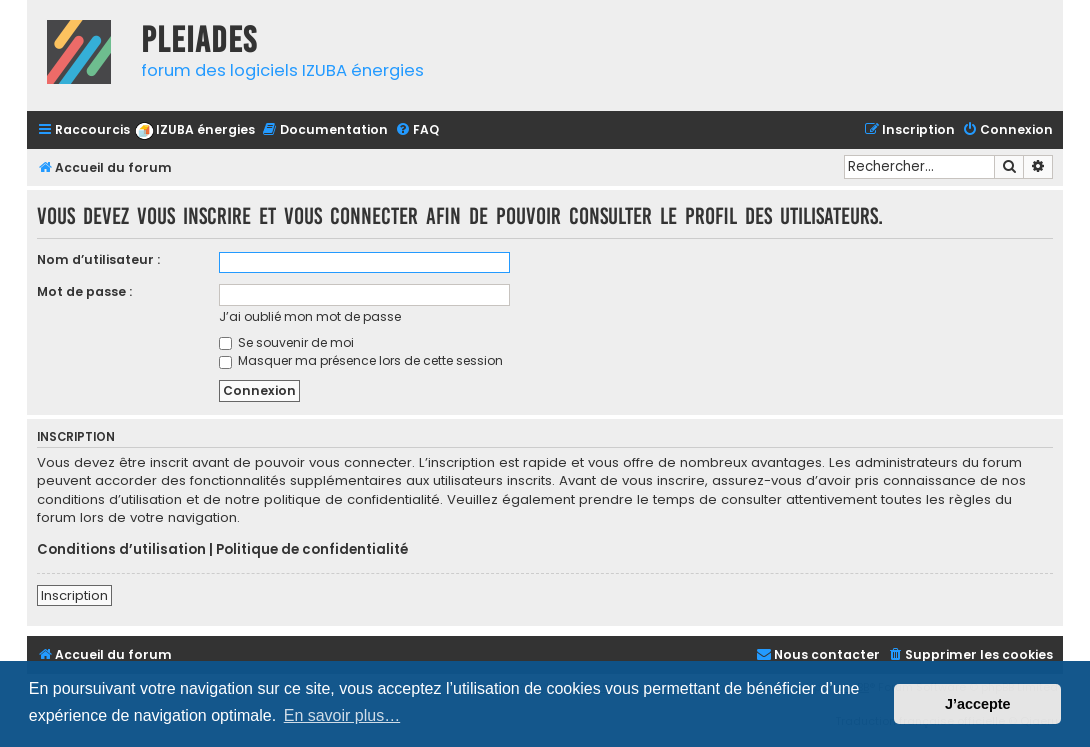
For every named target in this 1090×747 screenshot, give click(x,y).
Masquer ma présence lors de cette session (361, 360)
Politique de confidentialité (312, 550)
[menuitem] (195, 130)
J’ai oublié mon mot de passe (310, 316)
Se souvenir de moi (286, 342)
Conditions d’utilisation (121, 550)
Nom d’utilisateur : (98, 259)
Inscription (74, 595)
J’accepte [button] (978, 704)
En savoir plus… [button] (342, 715)
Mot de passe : (84, 291)
